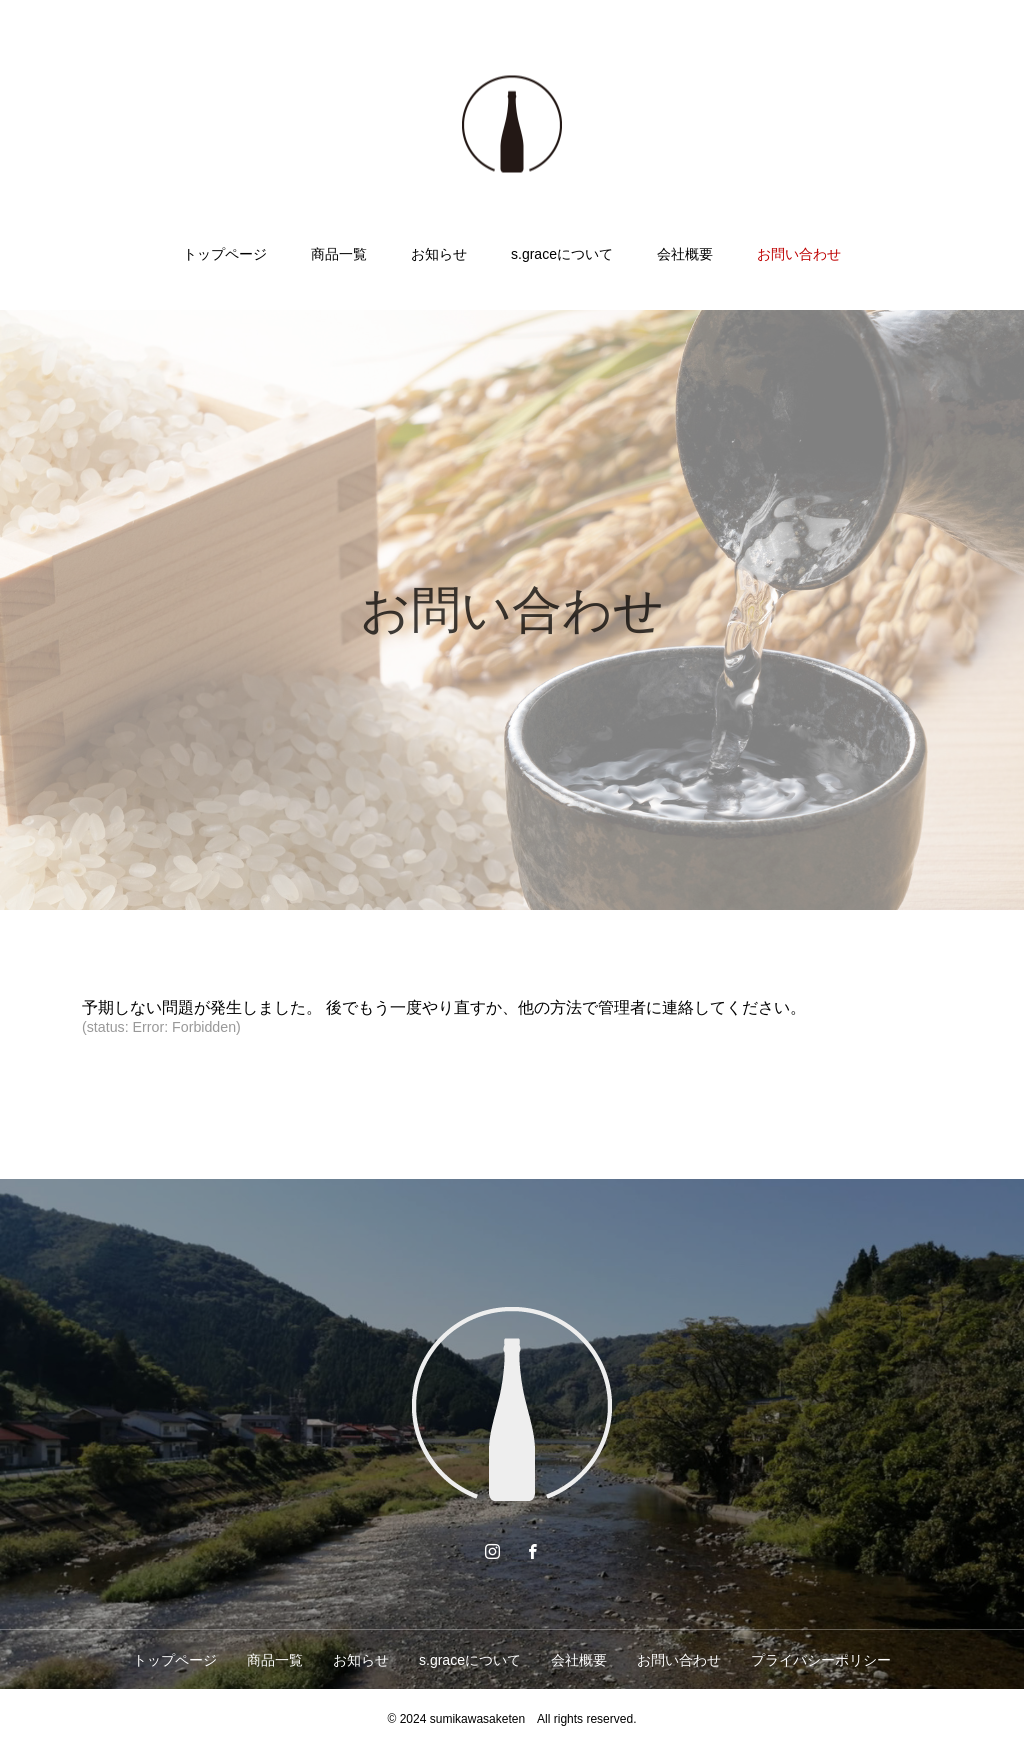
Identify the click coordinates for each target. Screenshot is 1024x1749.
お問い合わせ (799, 254)
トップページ (225, 254)
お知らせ (439, 254)
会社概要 (685, 254)
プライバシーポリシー (821, 1660)
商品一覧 (339, 254)
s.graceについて (562, 254)
